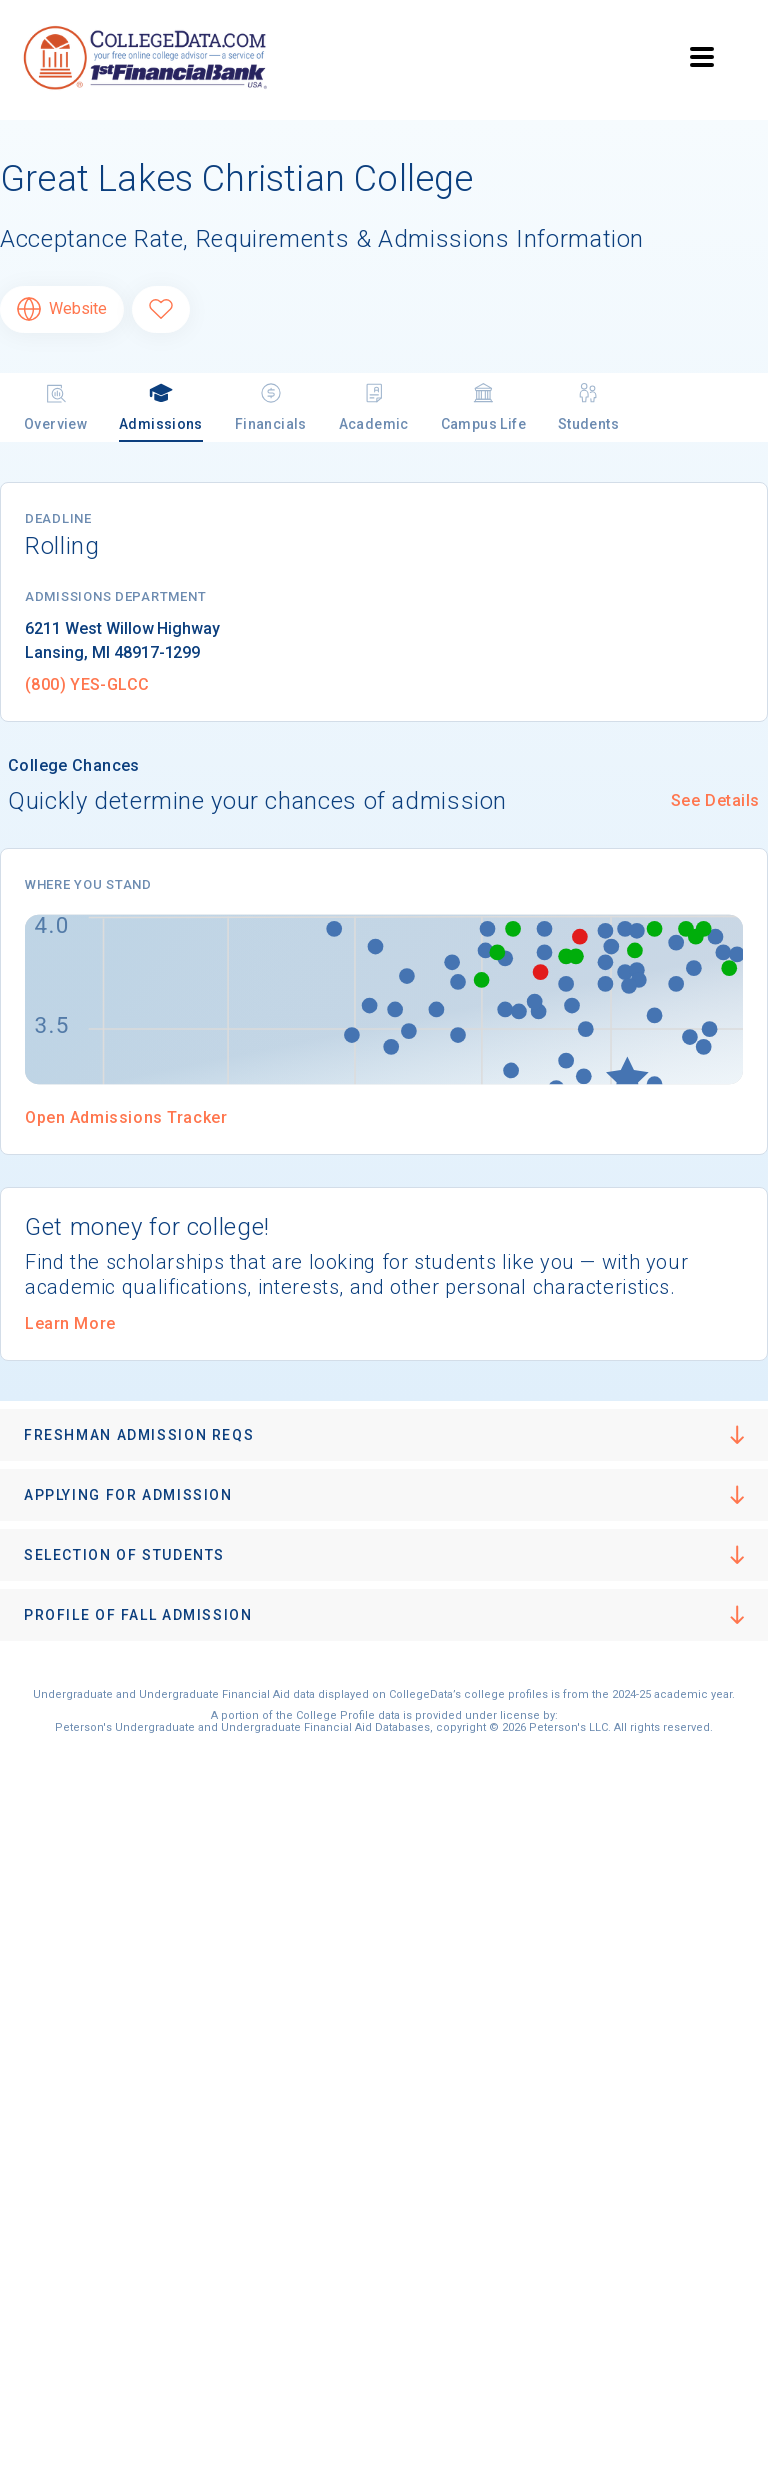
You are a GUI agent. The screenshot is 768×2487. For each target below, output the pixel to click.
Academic (374, 406)
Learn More (70, 1323)
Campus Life (483, 406)
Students (588, 406)
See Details (715, 800)
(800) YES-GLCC (87, 684)
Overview (55, 406)
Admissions (161, 406)
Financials (271, 406)
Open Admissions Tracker (126, 1117)
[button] (384, 1435)
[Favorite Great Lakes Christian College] (161, 309)
